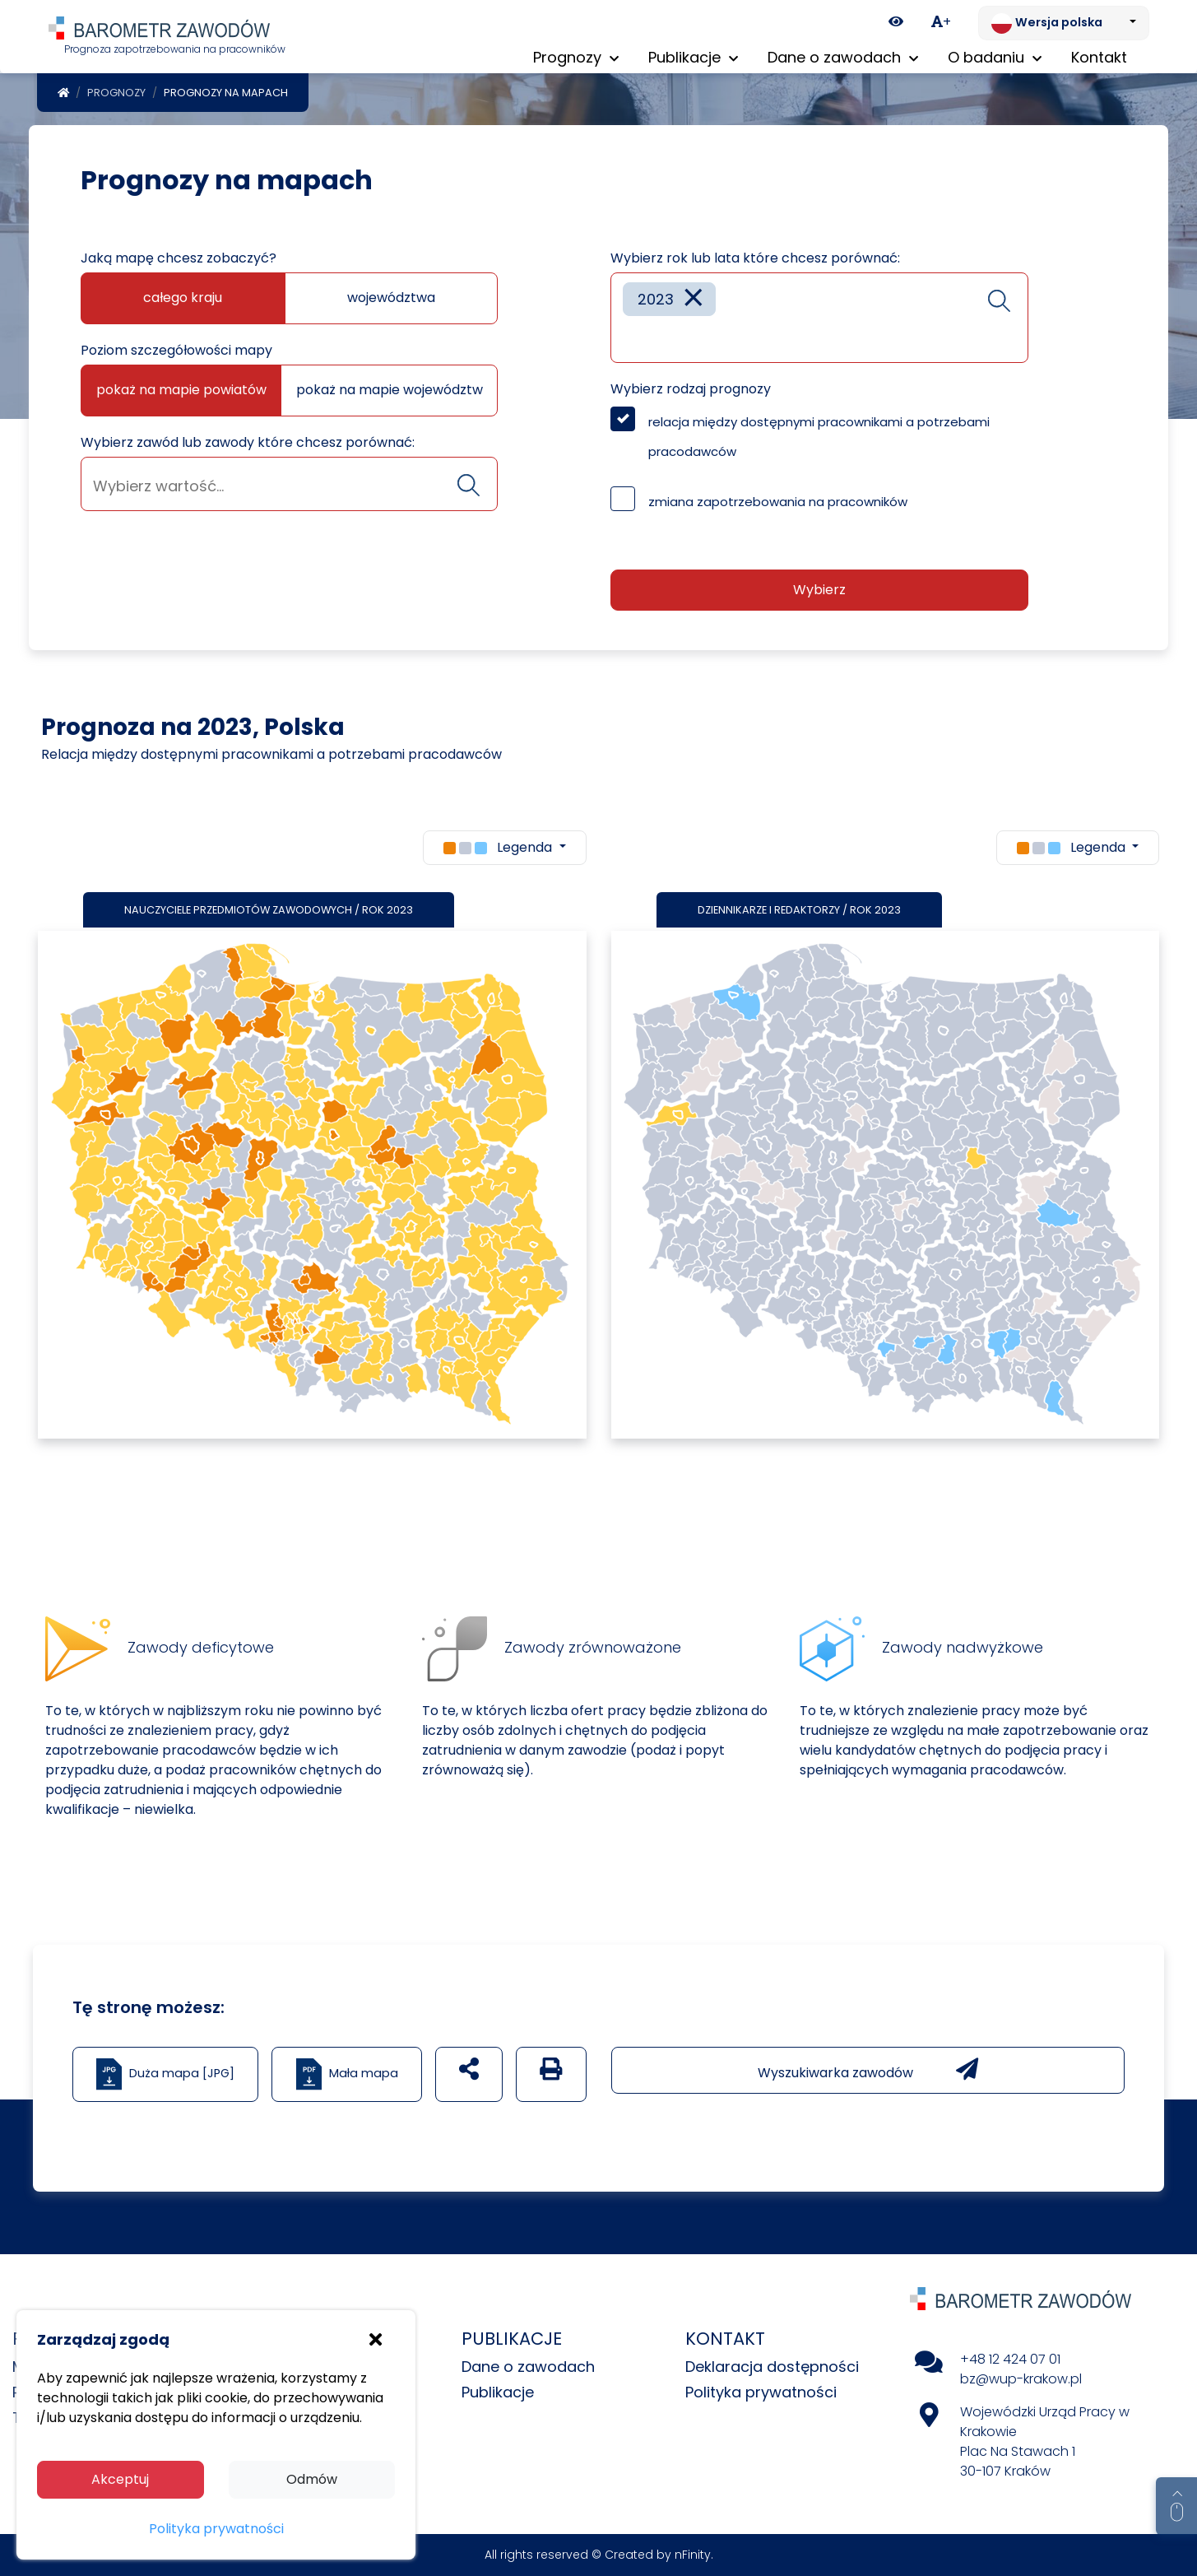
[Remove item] (693, 299)
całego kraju (182, 297)
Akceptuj (120, 2479)
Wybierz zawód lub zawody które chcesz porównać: (248, 442)
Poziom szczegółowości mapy (176, 350)
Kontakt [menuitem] (1099, 57)
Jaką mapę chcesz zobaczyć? (178, 258)
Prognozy (116, 93)
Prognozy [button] (576, 57)
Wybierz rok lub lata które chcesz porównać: (755, 258)
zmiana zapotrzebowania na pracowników (777, 501)
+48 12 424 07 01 (1010, 2359)
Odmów (311, 2479)
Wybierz (819, 589)
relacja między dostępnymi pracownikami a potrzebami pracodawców (819, 436)
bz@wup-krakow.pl (1021, 2378)
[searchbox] (289, 486)
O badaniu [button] (995, 57)
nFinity (693, 2554)
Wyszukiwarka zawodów (868, 2070)
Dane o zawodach (528, 2366)
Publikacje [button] (693, 57)
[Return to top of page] (1176, 2506)
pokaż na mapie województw (389, 389)
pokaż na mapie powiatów (181, 389)
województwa (391, 297)
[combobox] (289, 484)
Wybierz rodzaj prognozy (690, 388)
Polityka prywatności (761, 2392)
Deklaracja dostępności (772, 2366)
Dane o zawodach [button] (843, 57)
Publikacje (498, 2392)
